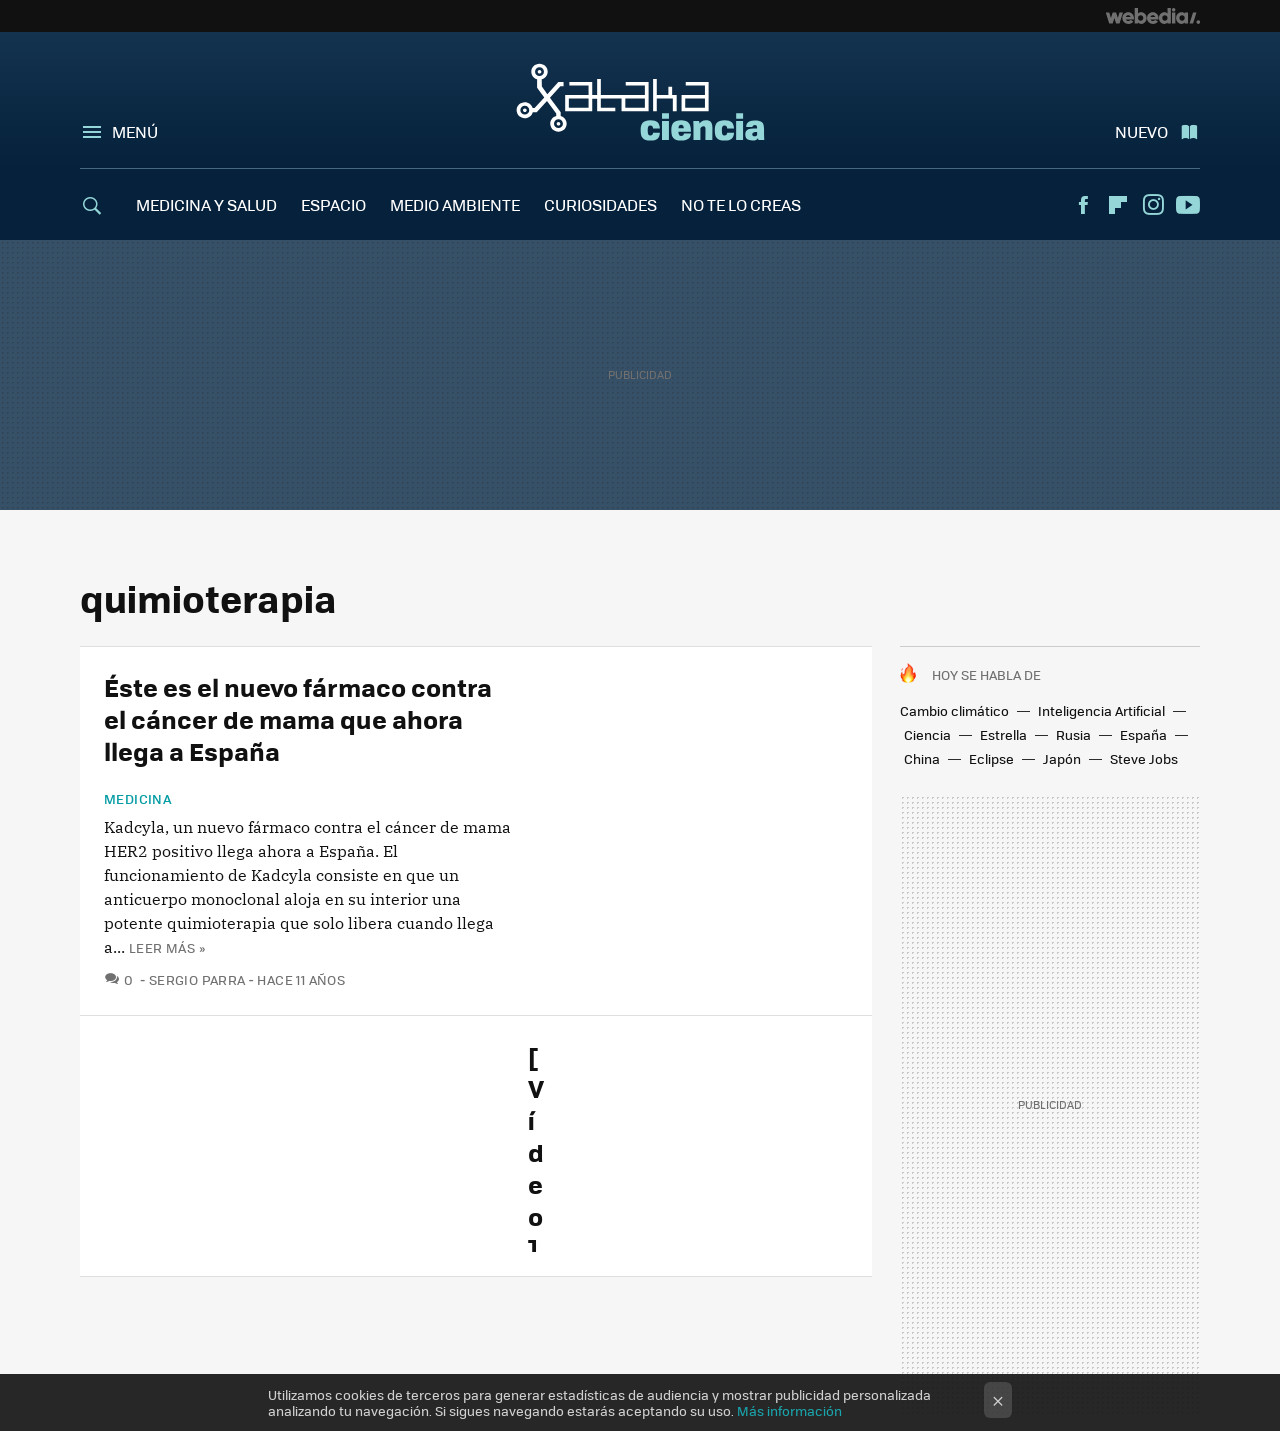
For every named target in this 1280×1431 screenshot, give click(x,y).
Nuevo (1141, 131)
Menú (135, 131)
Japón (1062, 758)
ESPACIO (333, 204)
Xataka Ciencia (640, 102)
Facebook (1083, 205)
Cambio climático (954, 710)
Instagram (1153, 205)
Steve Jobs (1144, 758)
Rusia (1073, 734)
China (922, 758)
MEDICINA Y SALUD (206, 204)
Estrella (1003, 734)
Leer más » (167, 947)
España (1143, 734)
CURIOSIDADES (600, 204)
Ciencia (927, 734)
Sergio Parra (197, 979)
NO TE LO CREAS (741, 204)
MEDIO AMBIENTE (455, 204)
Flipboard (1118, 205)
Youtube (1188, 205)
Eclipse (991, 758)
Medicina (138, 799)
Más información (789, 1410)
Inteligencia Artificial (1101, 710)
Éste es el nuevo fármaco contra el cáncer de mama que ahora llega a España (298, 718)
